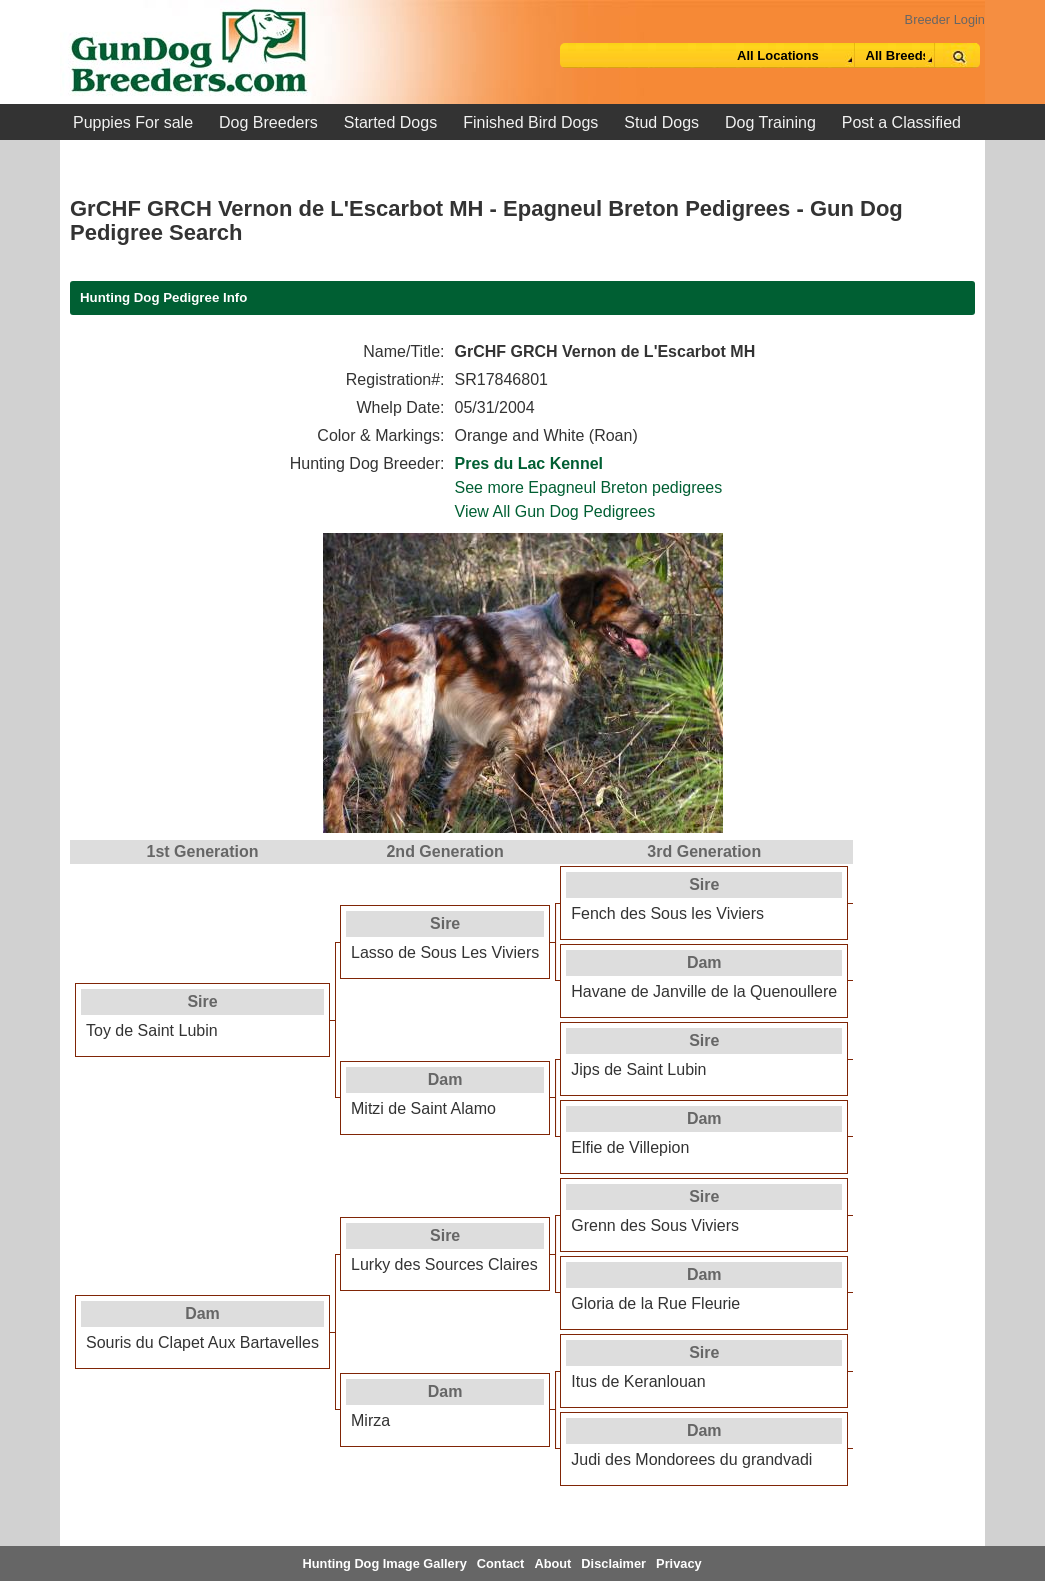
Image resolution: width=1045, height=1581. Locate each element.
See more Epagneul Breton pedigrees (589, 487)
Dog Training (770, 122)
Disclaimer (613, 1563)
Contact (501, 1563)
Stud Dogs (661, 122)
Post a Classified (901, 122)
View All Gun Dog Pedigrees (555, 511)
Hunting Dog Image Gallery (385, 1563)
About (552, 1563)
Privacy (679, 1563)
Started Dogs (390, 122)
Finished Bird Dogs (530, 122)
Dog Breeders (268, 122)
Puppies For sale (133, 122)
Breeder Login (945, 19)
